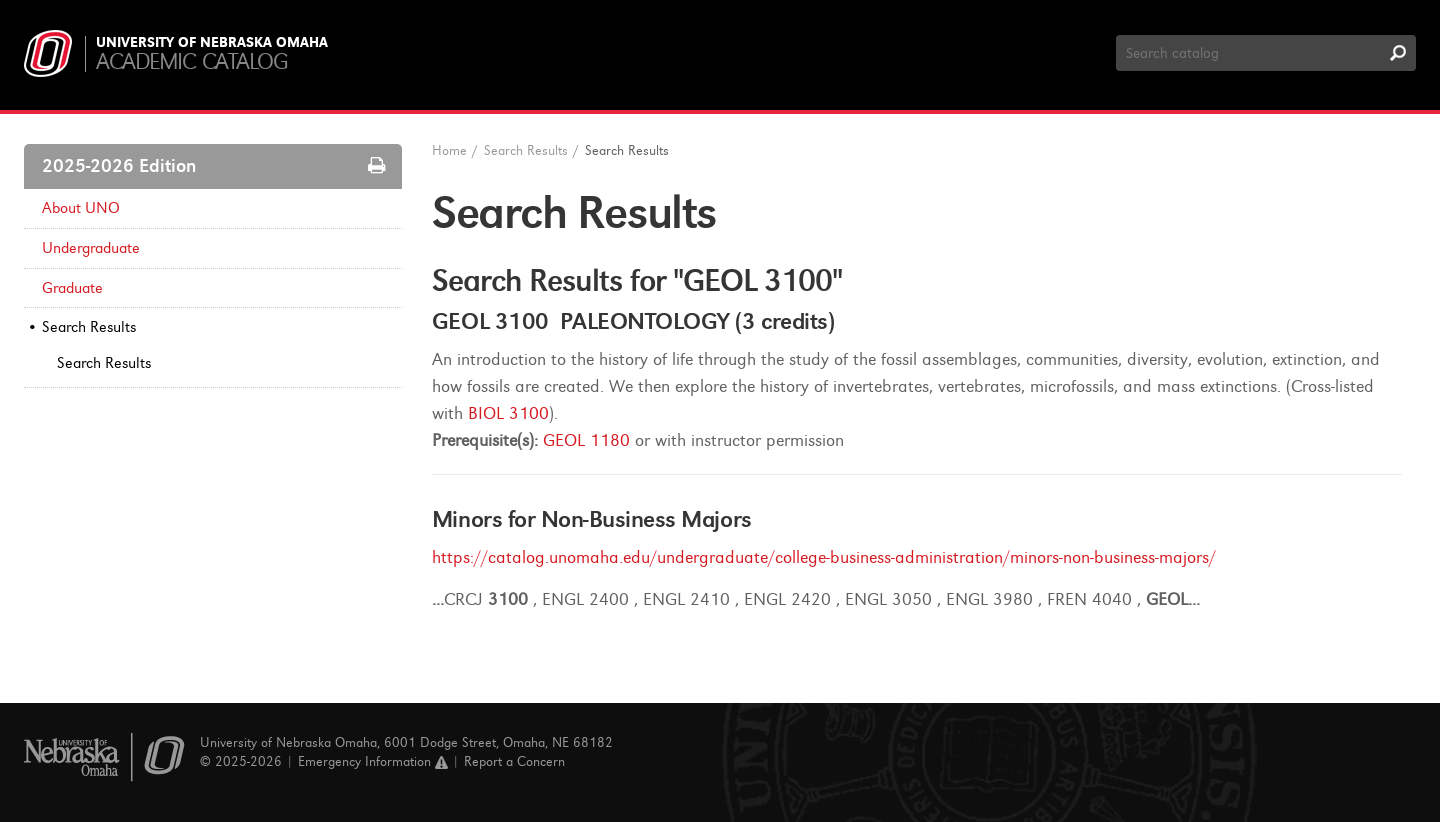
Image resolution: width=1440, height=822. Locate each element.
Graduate (72, 288)
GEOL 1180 (586, 440)
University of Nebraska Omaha (212, 43)
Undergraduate (91, 248)
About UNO (81, 208)
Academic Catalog (191, 61)
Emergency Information (373, 761)
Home (449, 150)
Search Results (89, 327)
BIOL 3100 (508, 413)
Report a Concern (514, 761)
